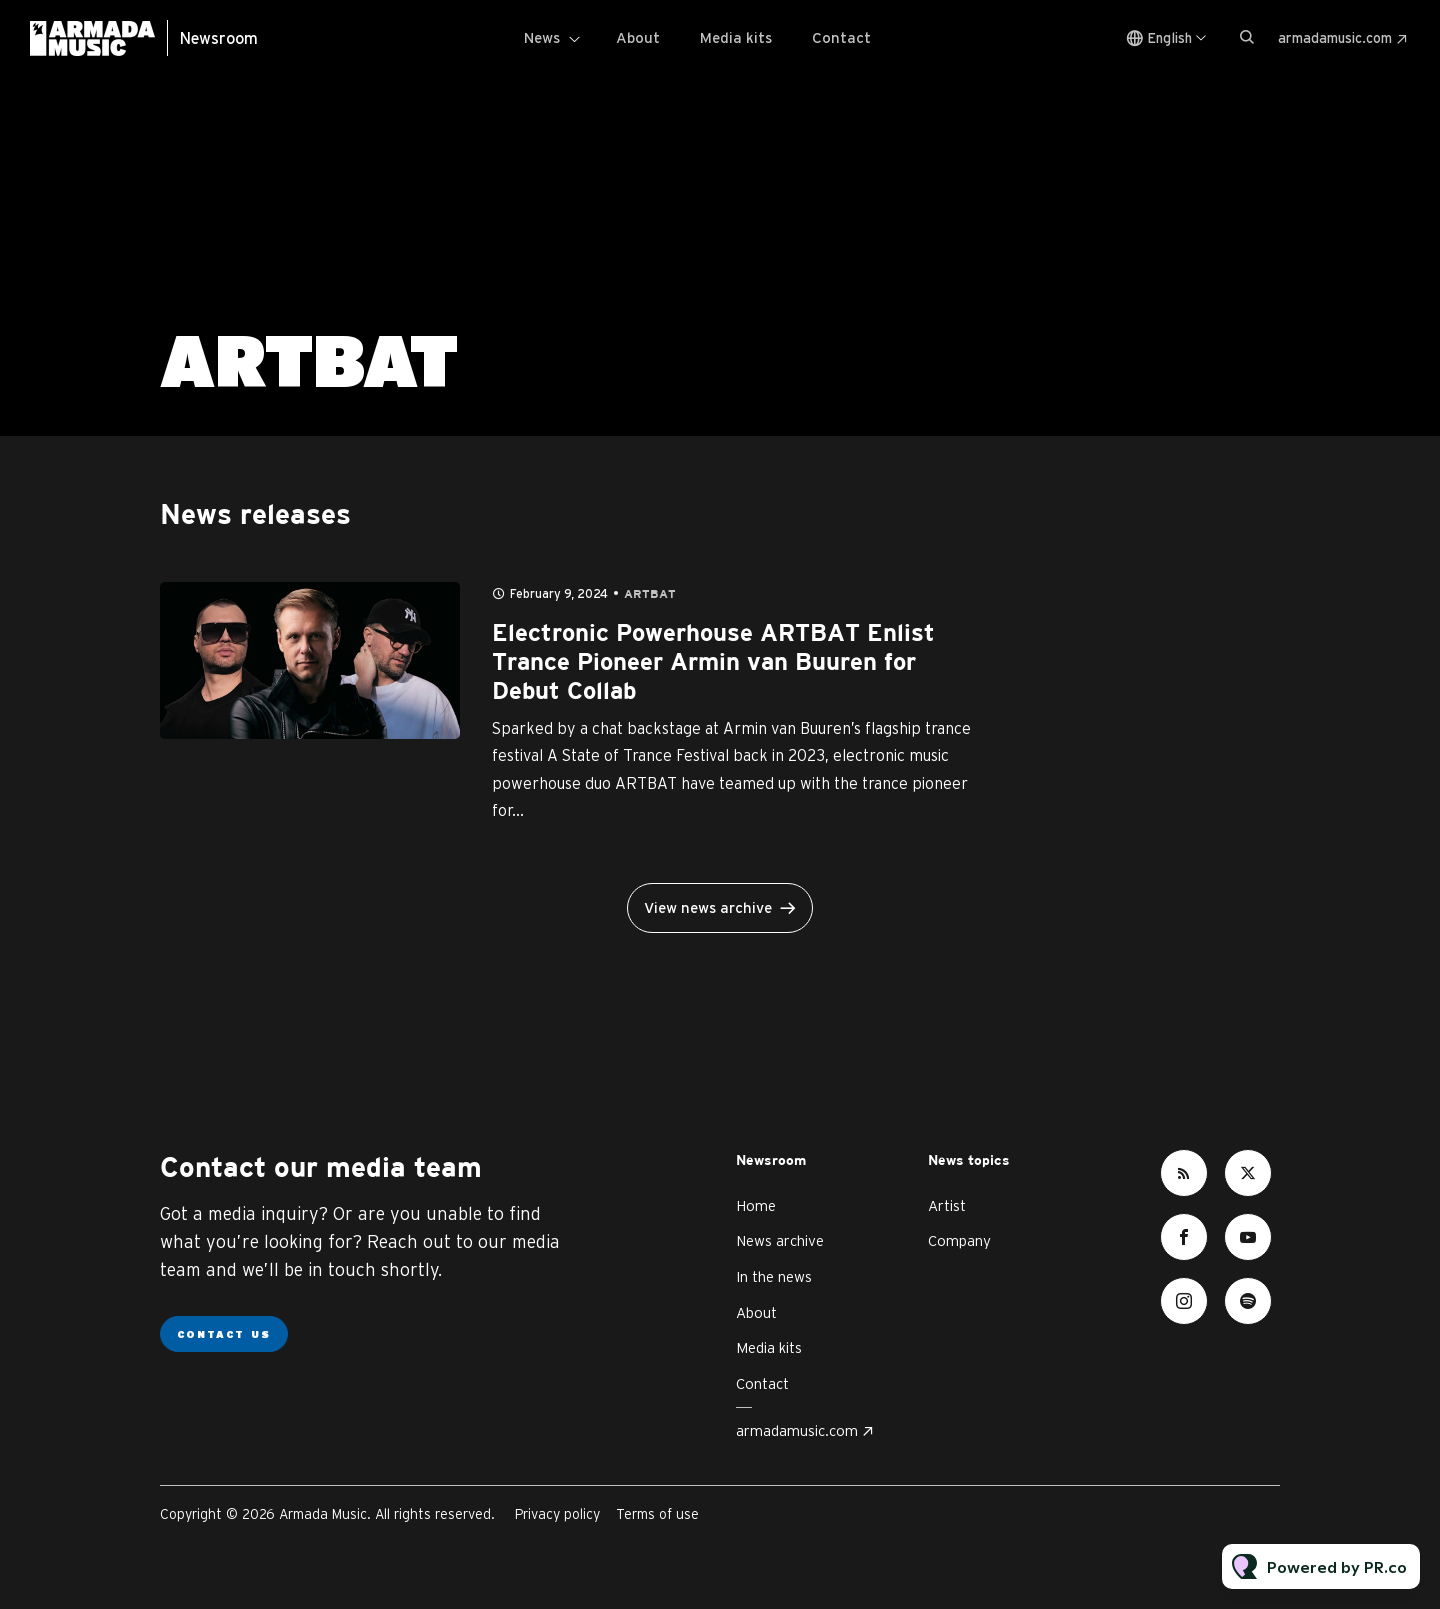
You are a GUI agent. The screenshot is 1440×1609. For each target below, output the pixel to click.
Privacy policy (557, 1514)
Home (756, 1205)
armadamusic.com (1335, 38)
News (542, 37)
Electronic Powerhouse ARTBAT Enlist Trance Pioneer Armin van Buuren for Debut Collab (713, 663)
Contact (841, 37)
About (638, 37)
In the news (774, 1276)
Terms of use (657, 1514)
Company (959, 1240)
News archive (780, 1240)
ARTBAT (650, 594)
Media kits (736, 37)
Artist (947, 1205)
